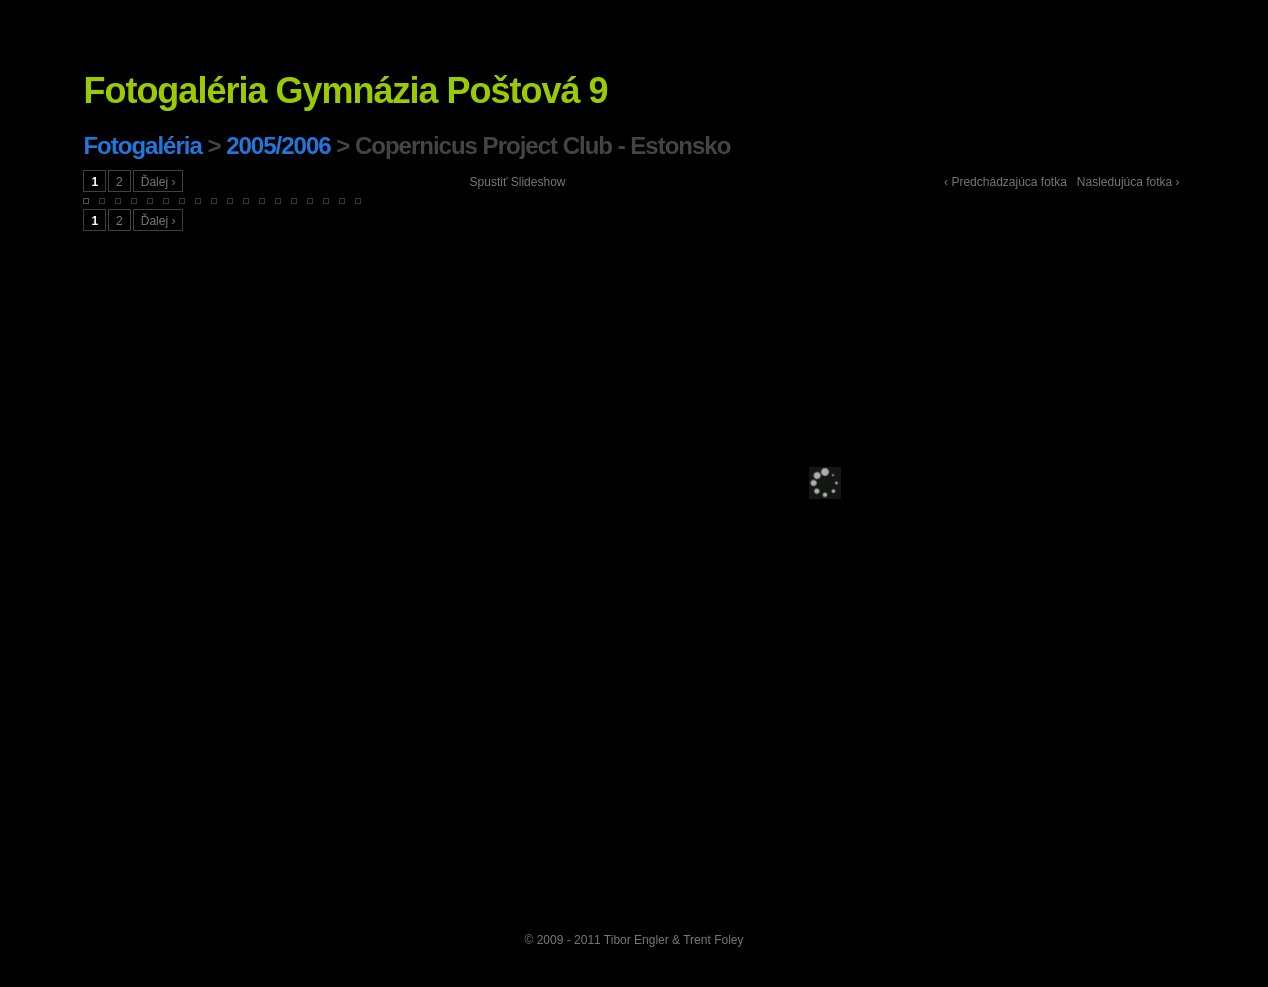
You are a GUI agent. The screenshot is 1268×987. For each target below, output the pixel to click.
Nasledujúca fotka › (1128, 182)
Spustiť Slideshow (518, 182)
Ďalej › (158, 182)
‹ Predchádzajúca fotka (1005, 182)
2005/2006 (278, 145)
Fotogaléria (142, 145)
